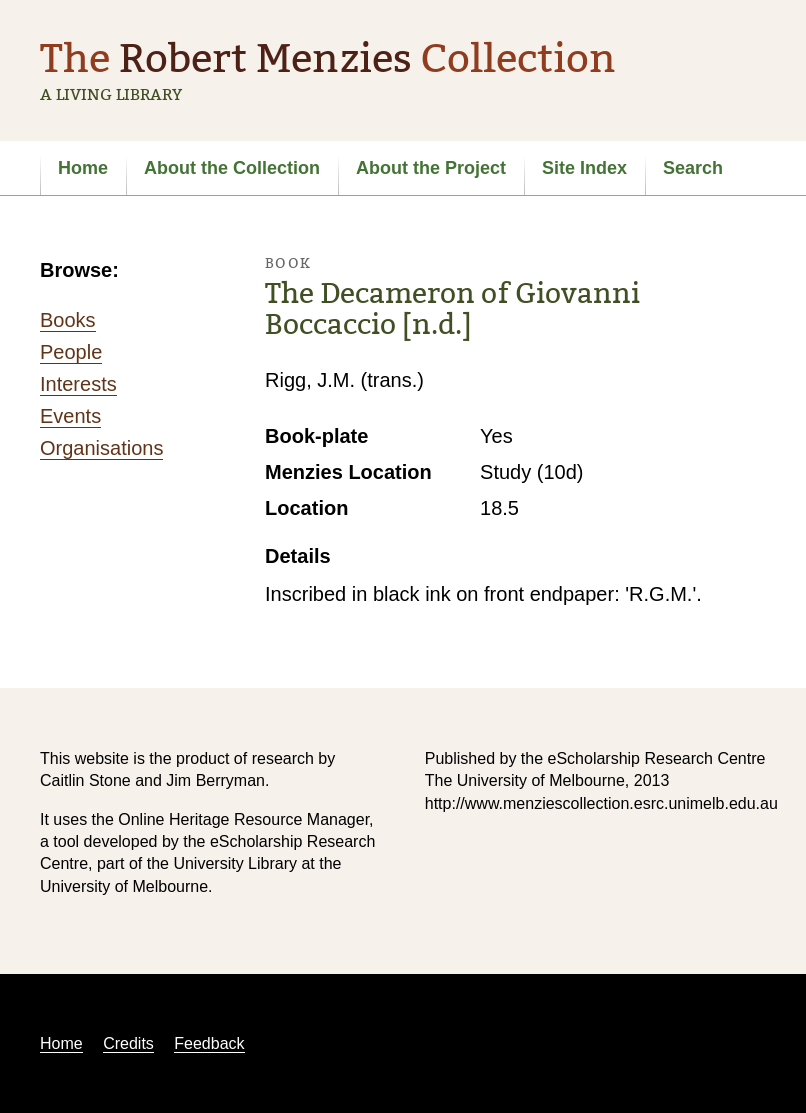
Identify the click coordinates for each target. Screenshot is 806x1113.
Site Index (584, 168)
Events (70, 416)
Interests (78, 384)
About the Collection (232, 168)
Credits (128, 1043)
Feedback (209, 1043)
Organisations (101, 448)
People (71, 352)
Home (83, 168)
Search (693, 168)
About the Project (431, 168)
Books (68, 320)
